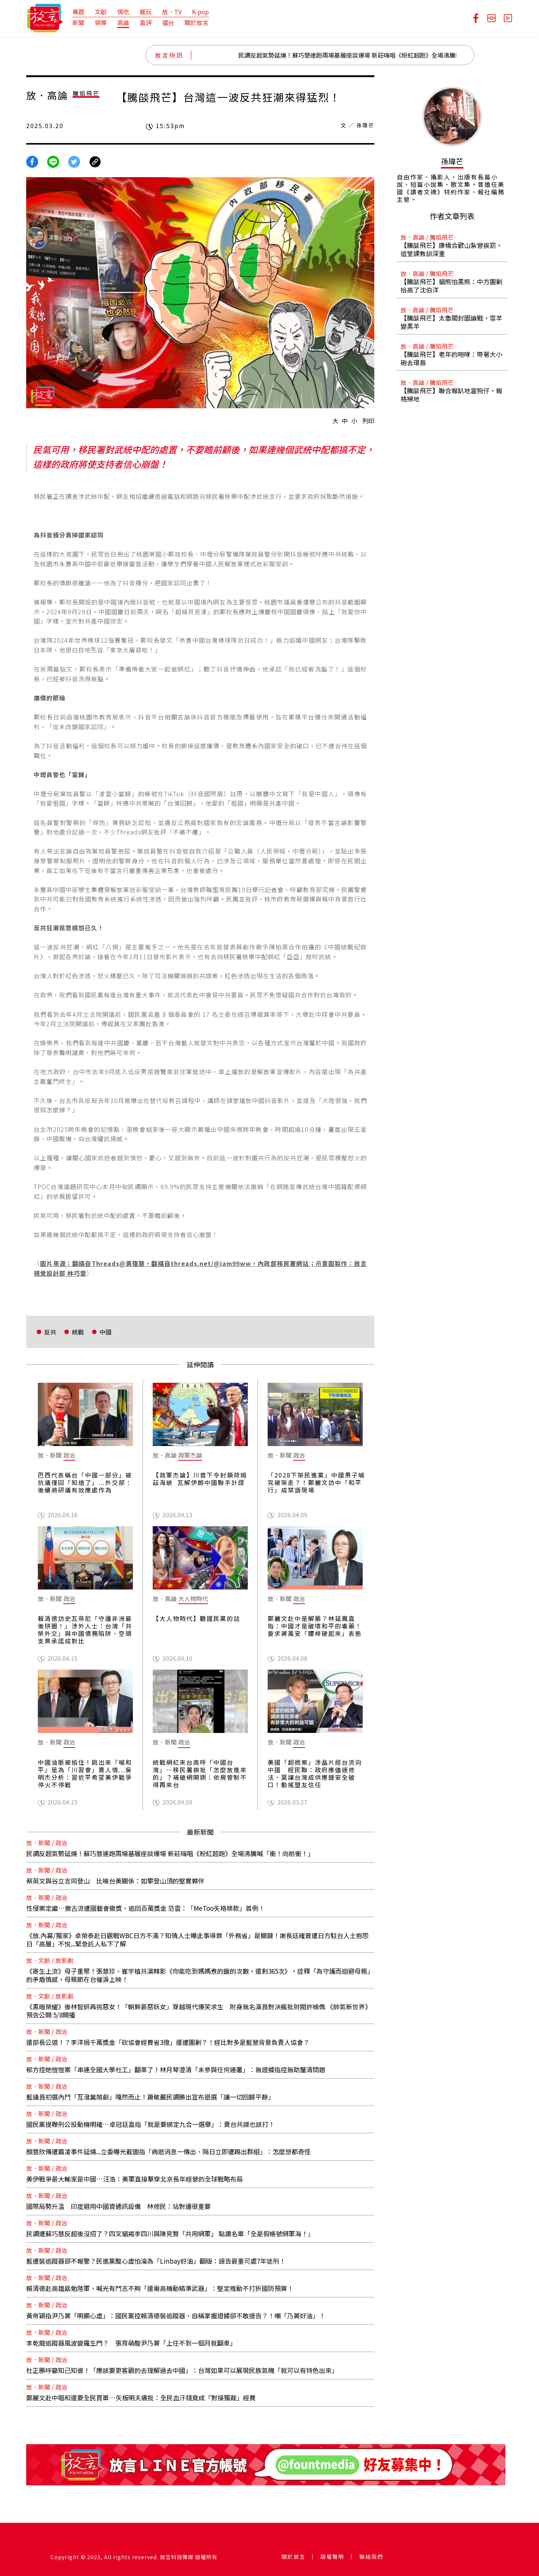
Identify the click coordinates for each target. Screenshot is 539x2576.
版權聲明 (332, 2556)
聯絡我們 (371, 2556)
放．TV (172, 11)
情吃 (123, 11)
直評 (146, 22)
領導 (101, 22)
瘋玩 (146, 11)
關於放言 (196, 22)
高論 (123, 22)
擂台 (168, 22)
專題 (78, 11)
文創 (101, 11)
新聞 (78, 22)
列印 (368, 420)
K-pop (200, 11)
